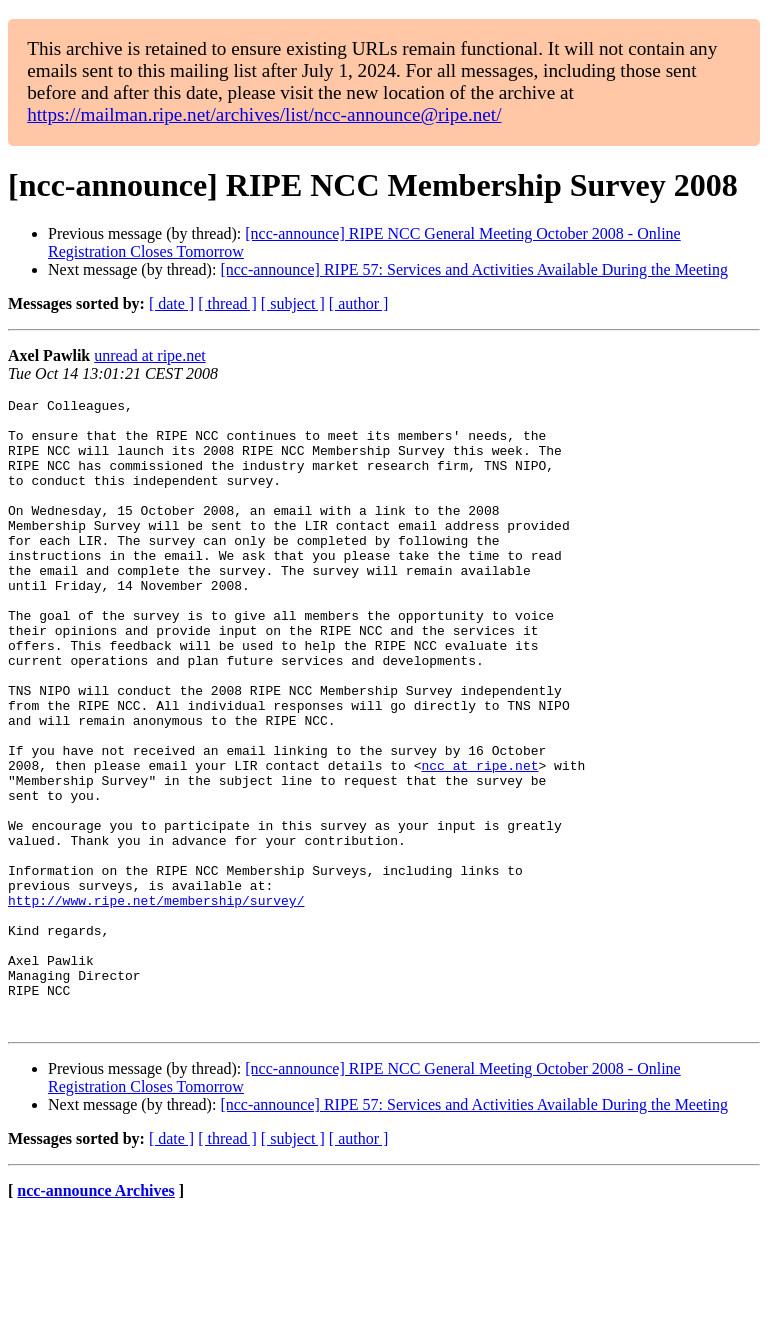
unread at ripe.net (150, 355)
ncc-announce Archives (95, 1316)
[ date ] (171, 303)
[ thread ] (227, 303)
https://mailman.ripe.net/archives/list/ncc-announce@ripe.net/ (264, 114)
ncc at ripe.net (479, 840)
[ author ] (359, 303)
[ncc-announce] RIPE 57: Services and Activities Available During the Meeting (474, 269)
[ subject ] (293, 303)
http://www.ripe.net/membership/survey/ (156, 1002)
